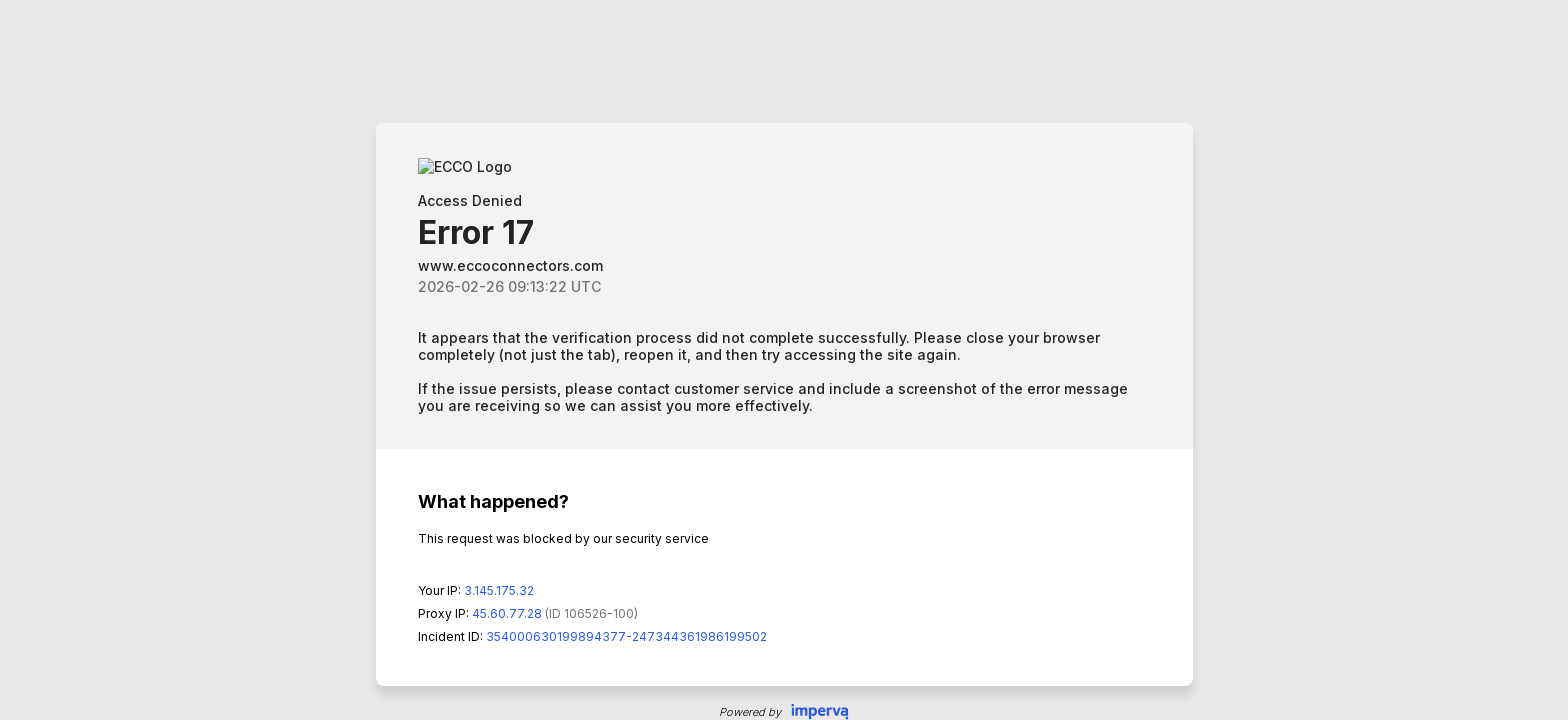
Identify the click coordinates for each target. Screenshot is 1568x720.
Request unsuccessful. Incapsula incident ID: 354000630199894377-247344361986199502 (784, 360)
